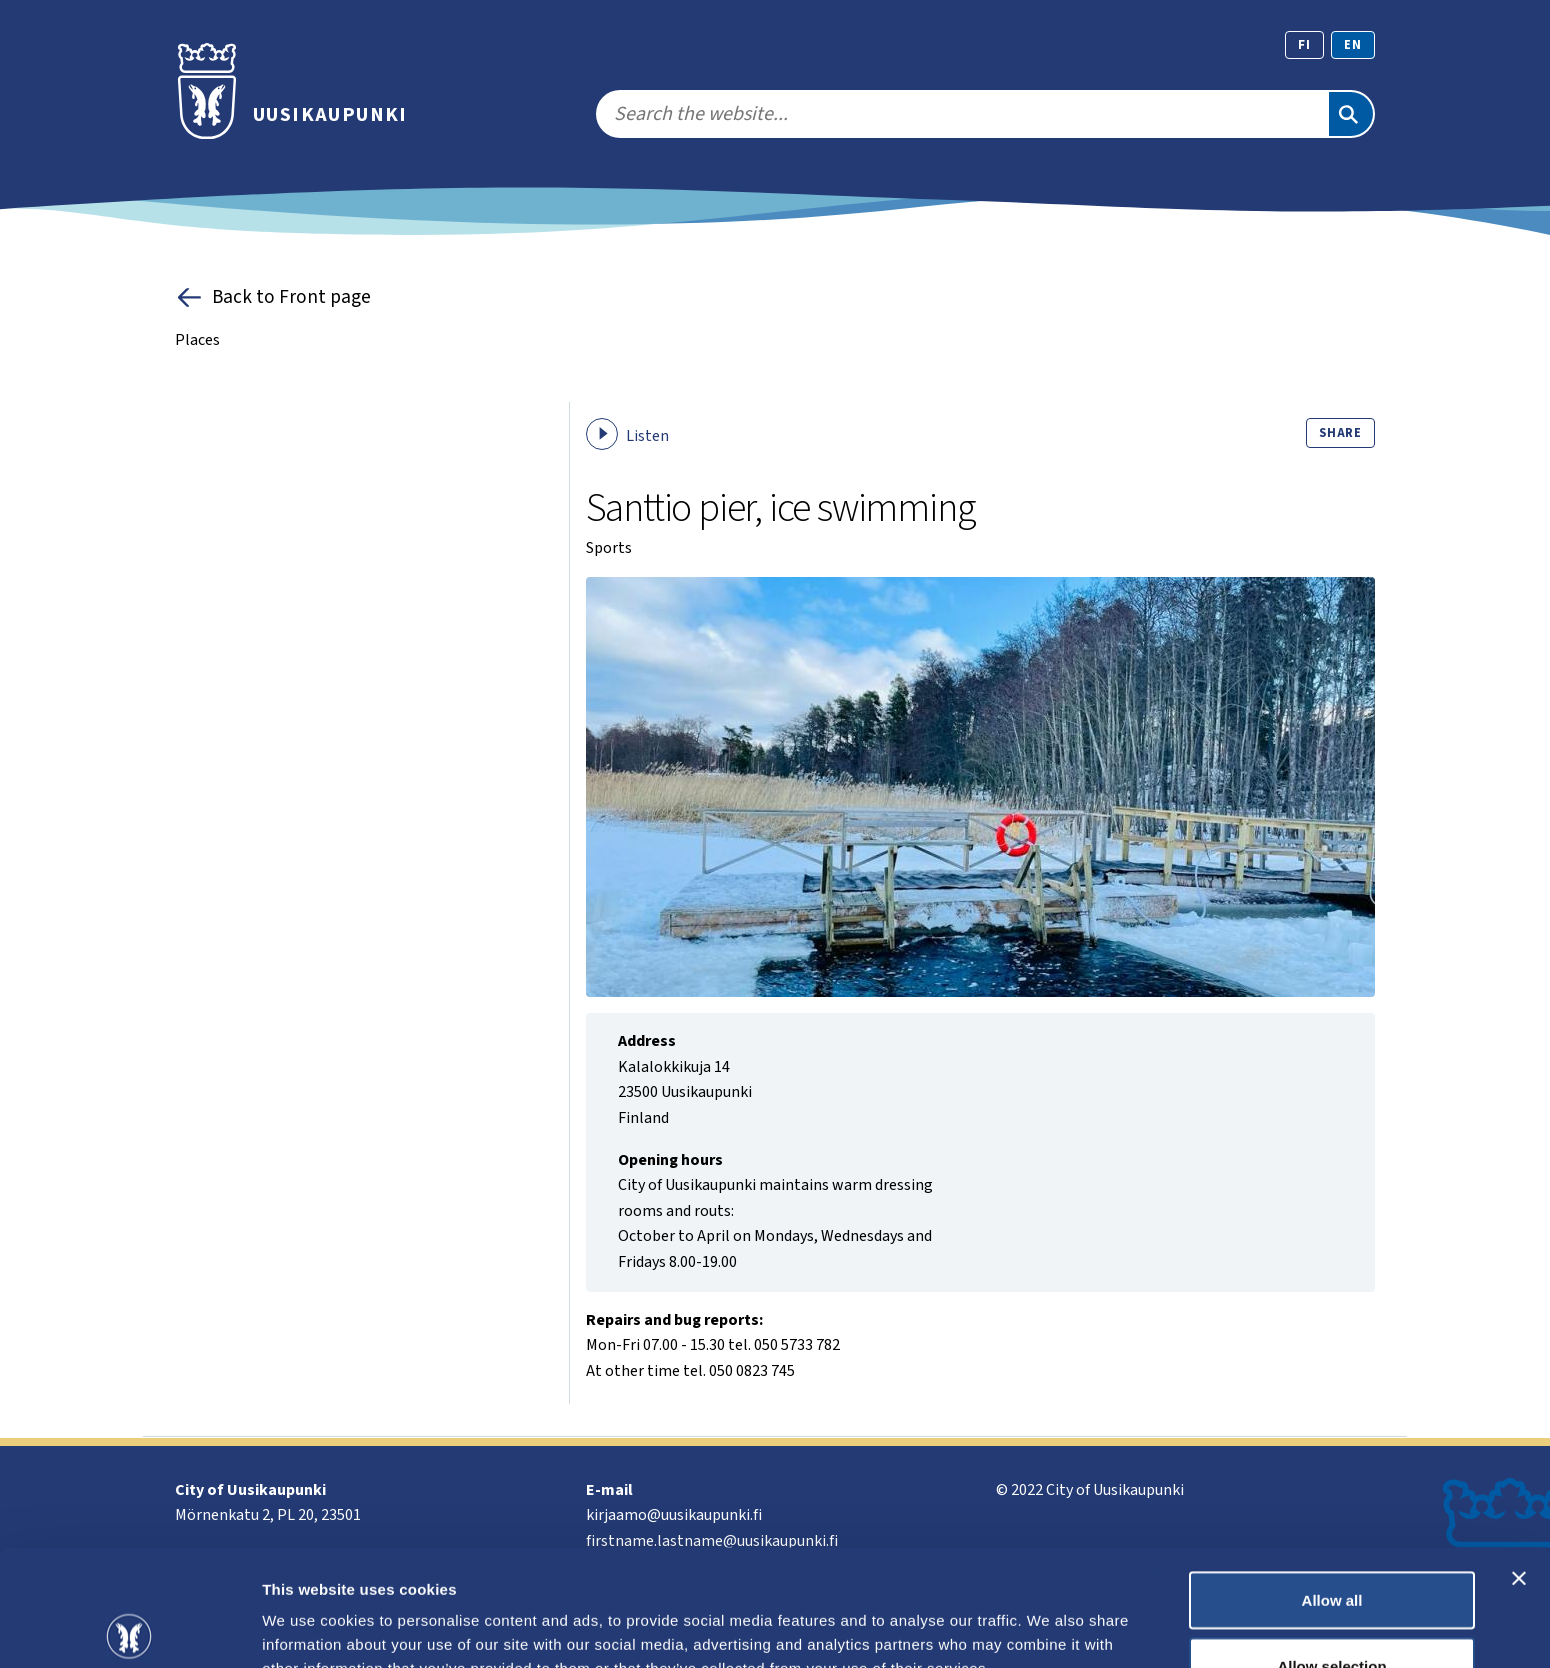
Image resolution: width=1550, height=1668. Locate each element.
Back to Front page (273, 297)
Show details (1049, 1616)
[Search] (1351, 114)
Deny (1332, 1614)
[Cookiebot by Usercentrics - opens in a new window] (129, 1629)
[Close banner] (1519, 1462)
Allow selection (1331, 1549)
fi (1304, 45)
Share (1340, 433)
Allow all (1332, 1483)
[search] (961, 114)
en (1353, 45)
